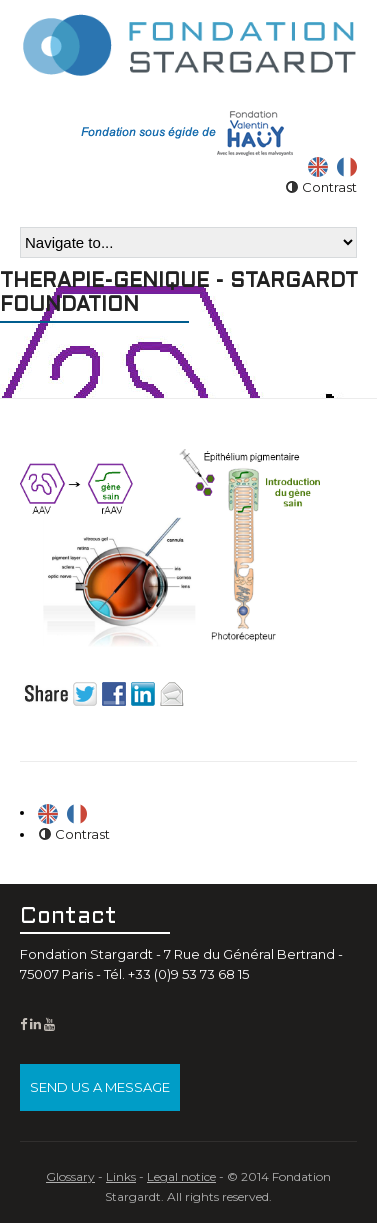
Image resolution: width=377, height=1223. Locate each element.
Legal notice (181, 1176)
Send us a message (100, 1087)
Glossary (70, 1176)
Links (121, 1176)
